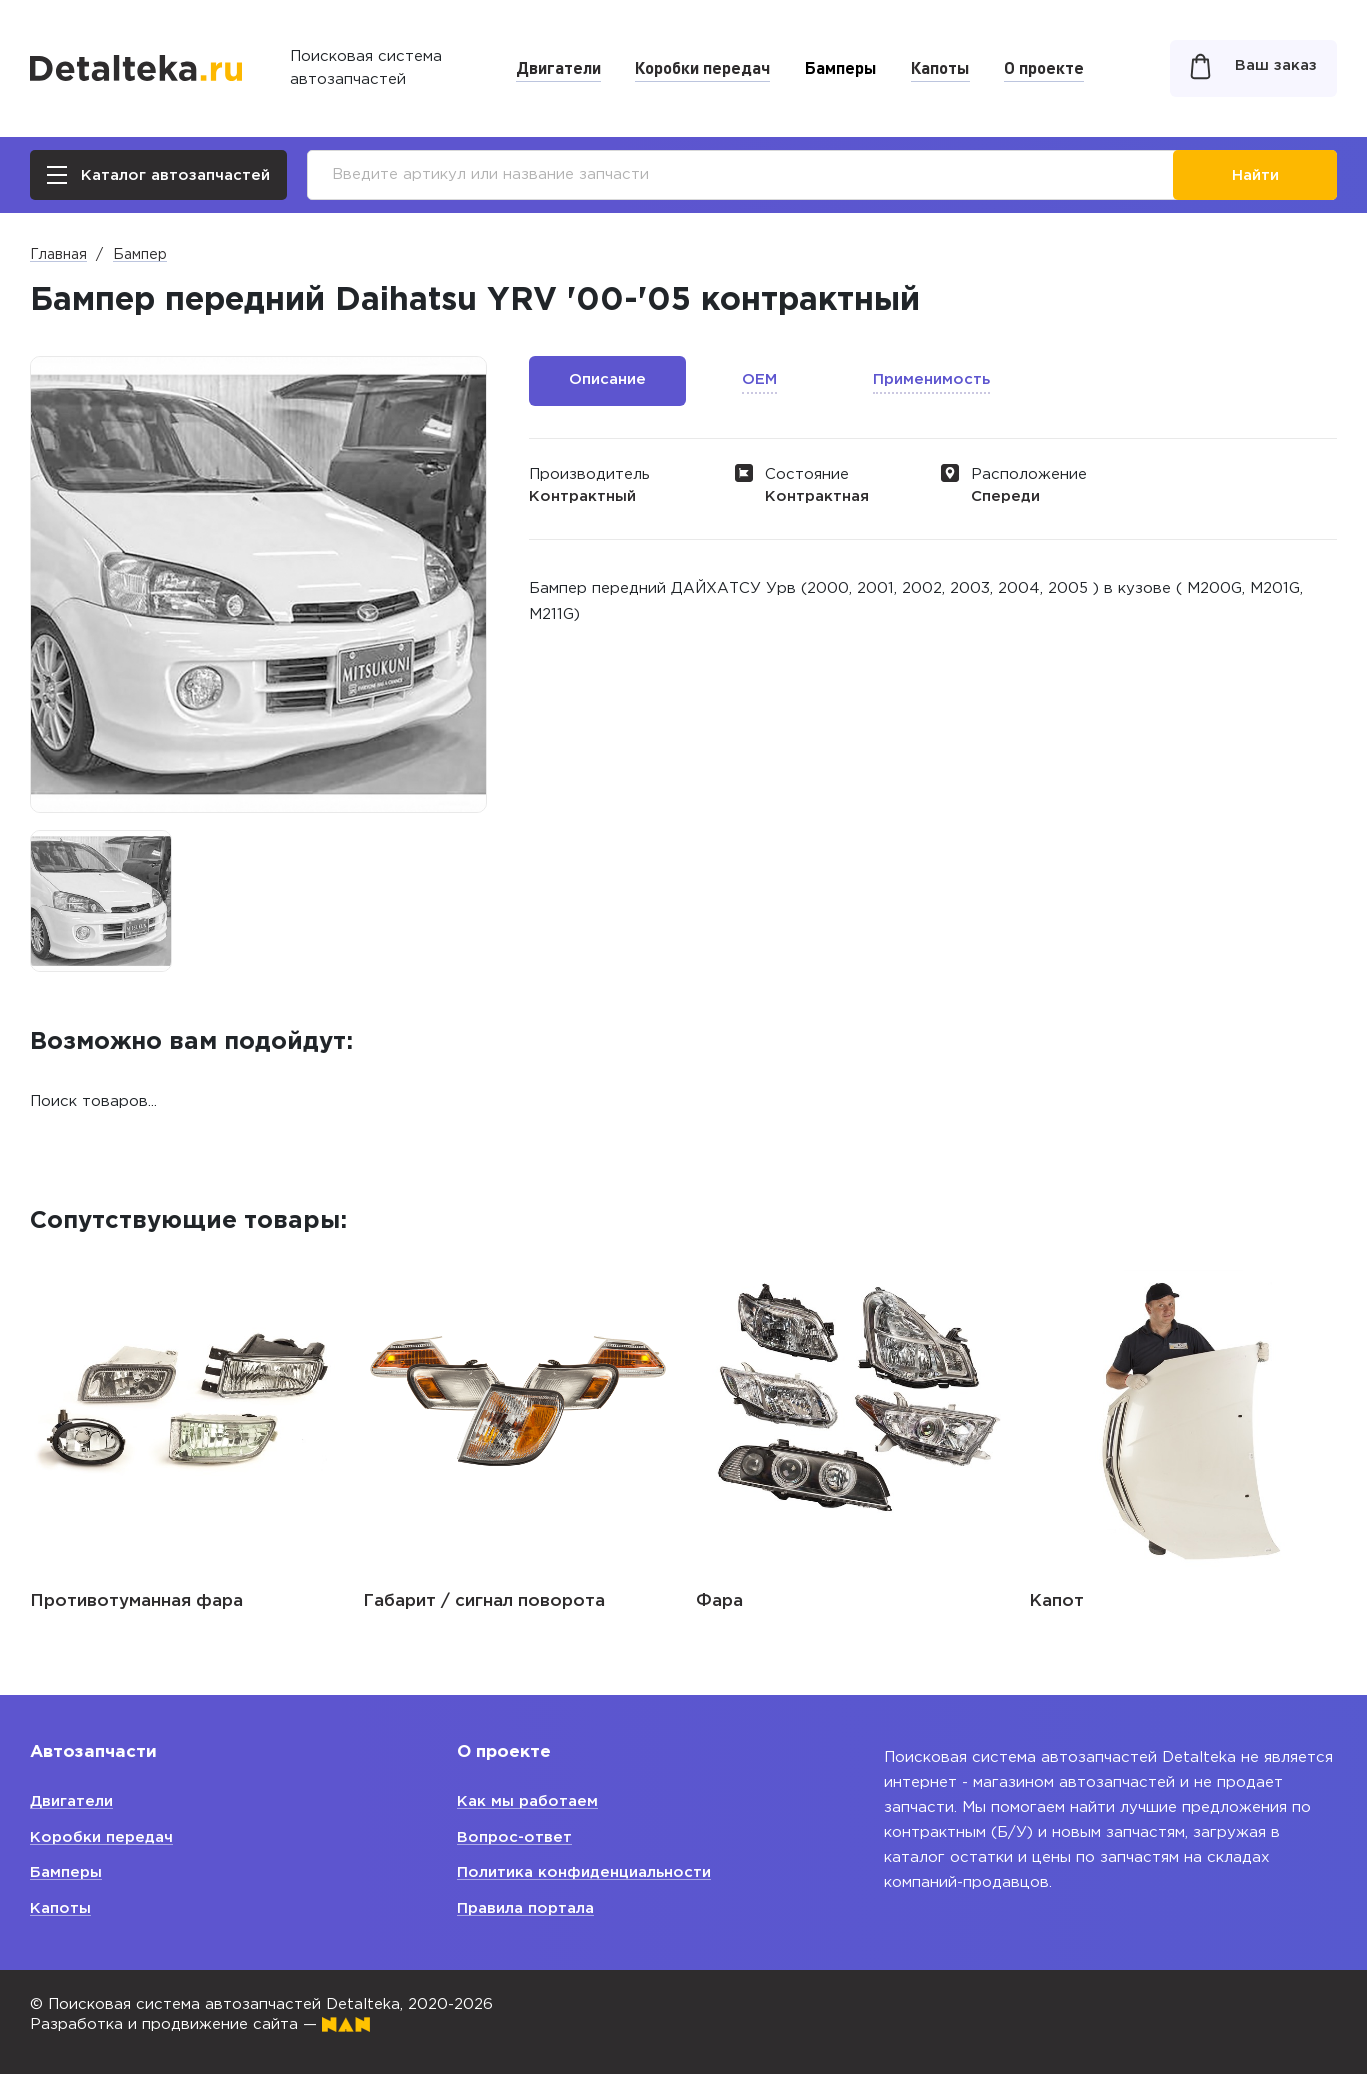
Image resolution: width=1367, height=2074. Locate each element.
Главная (58, 255)
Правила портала (525, 1908)
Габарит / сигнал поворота (484, 1601)
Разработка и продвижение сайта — (200, 2024)
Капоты (940, 67)
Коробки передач (702, 67)
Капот (1056, 1601)
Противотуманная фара (136, 1601)
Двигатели (558, 67)
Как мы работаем (527, 1801)
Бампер (140, 255)
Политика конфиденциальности (584, 1872)
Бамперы (841, 67)
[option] (101, 901)
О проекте (1044, 67)
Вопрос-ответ (514, 1837)
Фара (719, 1601)
